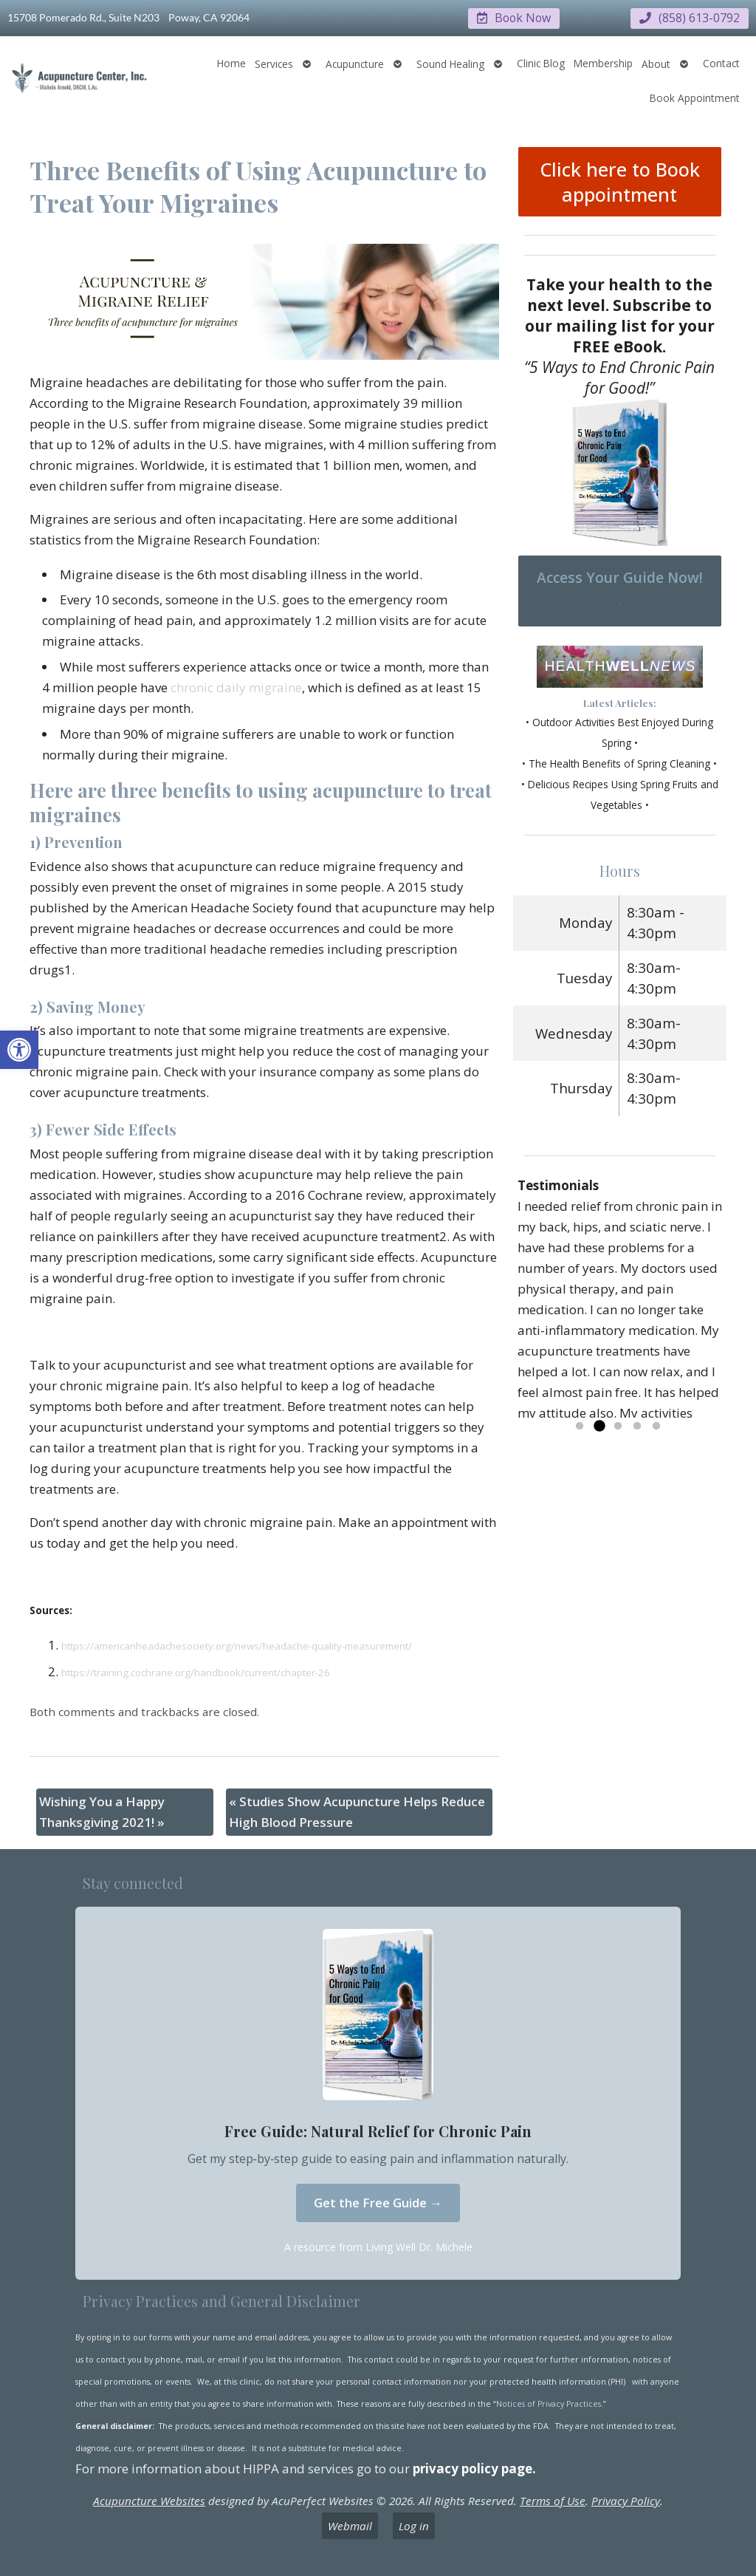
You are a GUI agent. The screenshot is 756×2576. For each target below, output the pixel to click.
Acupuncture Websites (149, 2500)
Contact (721, 62)
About (656, 63)
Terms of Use (552, 2500)
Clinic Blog (541, 62)
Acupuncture (355, 63)
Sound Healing (450, 63)
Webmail (350, 2525)
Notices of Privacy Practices (548, 2403)
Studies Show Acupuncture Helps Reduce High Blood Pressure (357, 1811)
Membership (603, 62)
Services (274, 63)
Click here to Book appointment (620, 181)
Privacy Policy (625, 2500)
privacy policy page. (476, 2467)
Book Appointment (695, 97)
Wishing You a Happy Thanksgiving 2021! (102, 1811)
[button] (19, 1050)
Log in (414, 2525)
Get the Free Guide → (378, 2201)
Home (231, 62)
